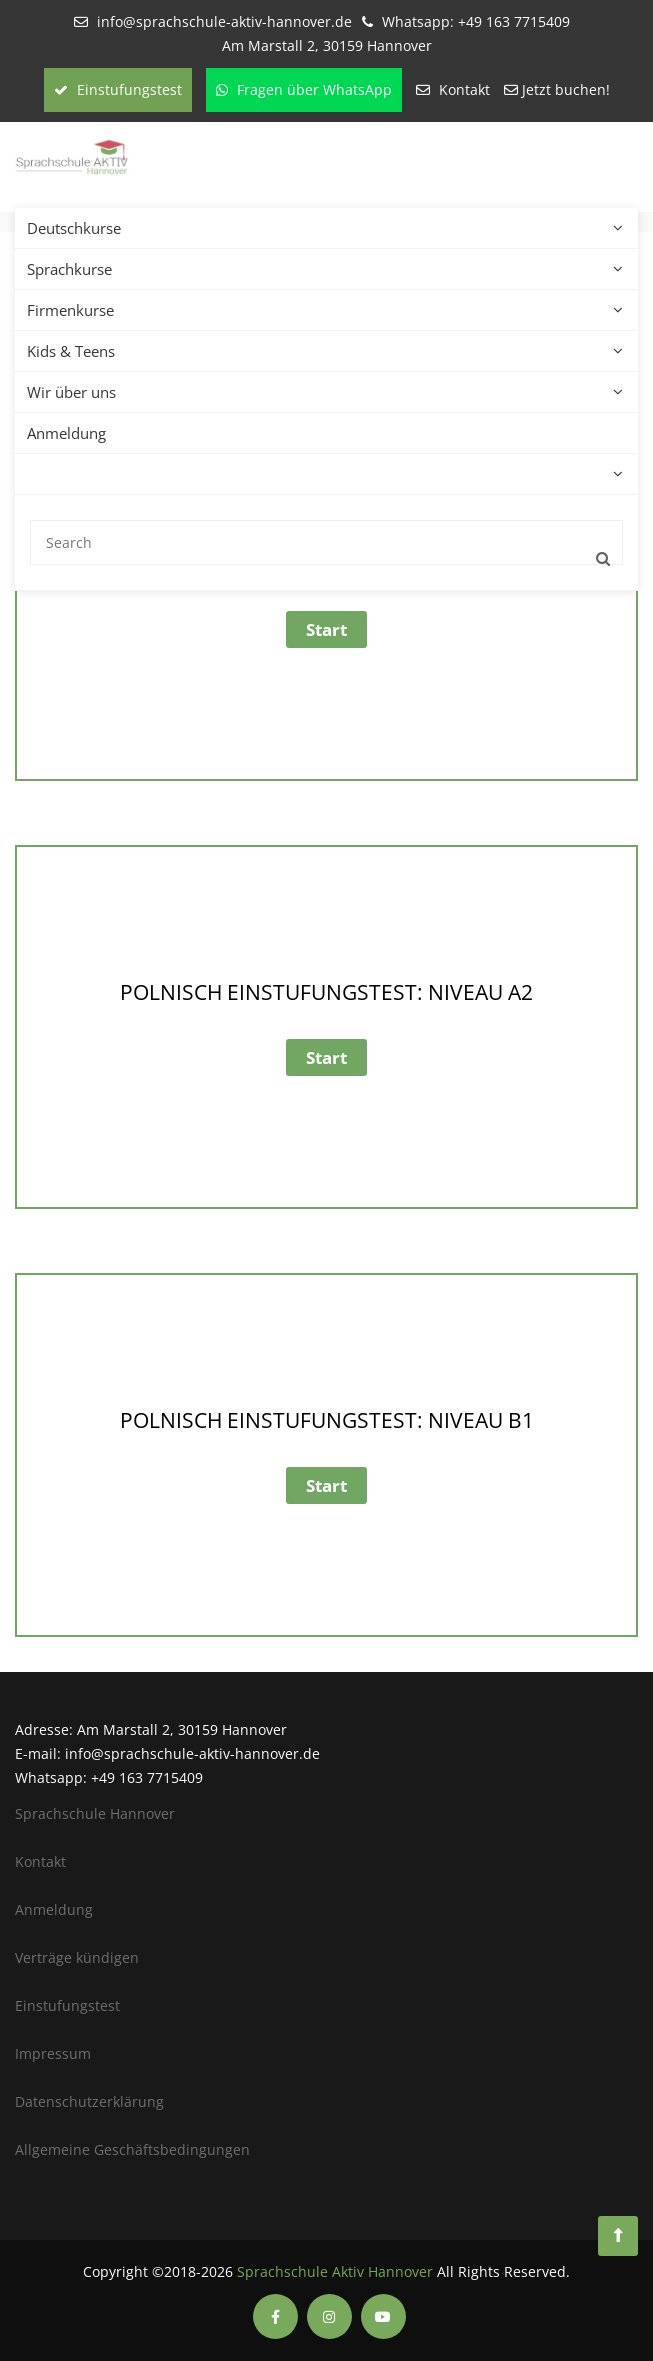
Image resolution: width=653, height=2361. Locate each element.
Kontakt (464, 89)
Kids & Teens (76, 351)
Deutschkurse (79, 228)
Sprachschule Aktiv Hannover (335, 2271)
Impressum (53, 2053)
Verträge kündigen (77, 1957)
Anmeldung (66, 433)
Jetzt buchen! (566, 89)
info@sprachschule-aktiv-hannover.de (224, 21)
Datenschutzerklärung (89, 2101)
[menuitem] (26, 474)
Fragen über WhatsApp (304, 89)
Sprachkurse (74, 269)
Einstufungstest (118, 89)
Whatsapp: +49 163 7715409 (476, 21)
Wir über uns (76, 392)
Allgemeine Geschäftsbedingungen (132, 2149)
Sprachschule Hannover (95, 1813)
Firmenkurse (75, 310)
